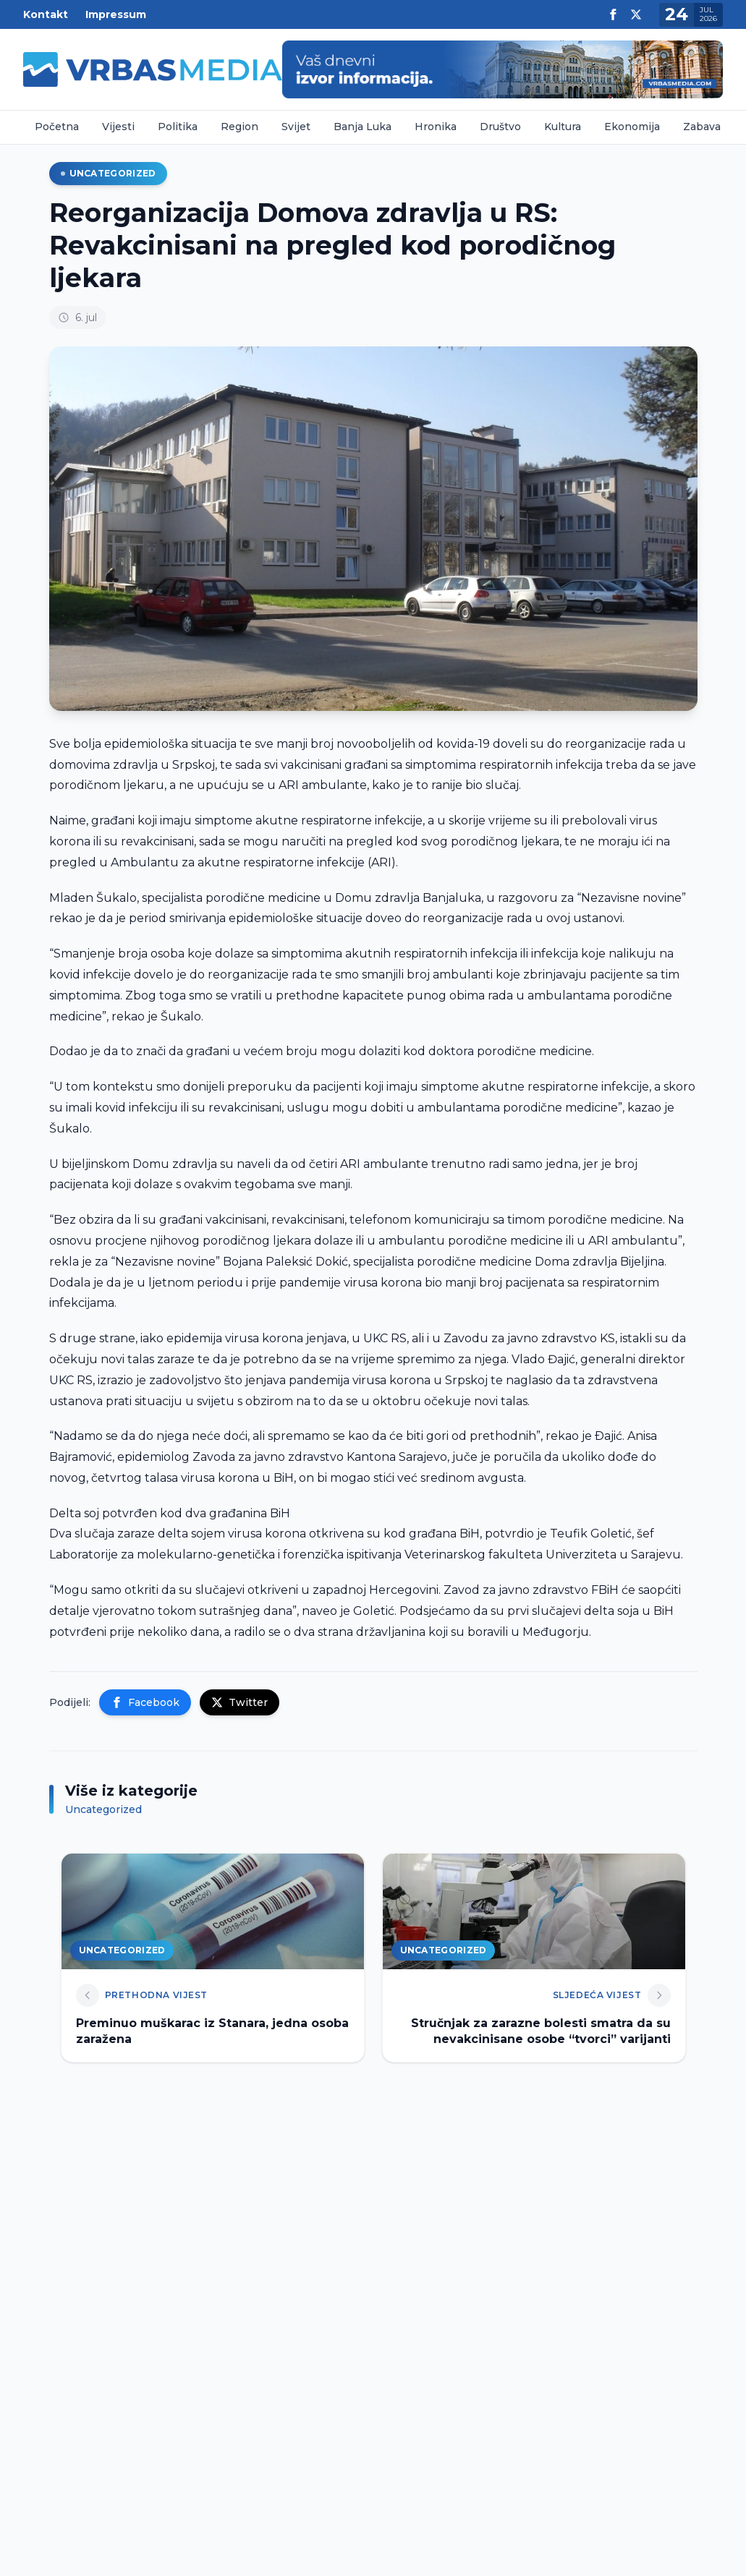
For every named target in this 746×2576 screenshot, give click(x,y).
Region (239, 126)
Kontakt (45, 14)
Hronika (436, 126)
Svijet (295, 126)
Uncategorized (108, 173)
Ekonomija (632, 126)
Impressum (115, 14)
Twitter (239, 1702)
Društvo (500, 126)
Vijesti (118, 126)
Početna (57, 126)
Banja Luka (362, 126)
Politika (178, 126)
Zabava (702, 126)
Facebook (145, 1702)
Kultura (562, 126)
